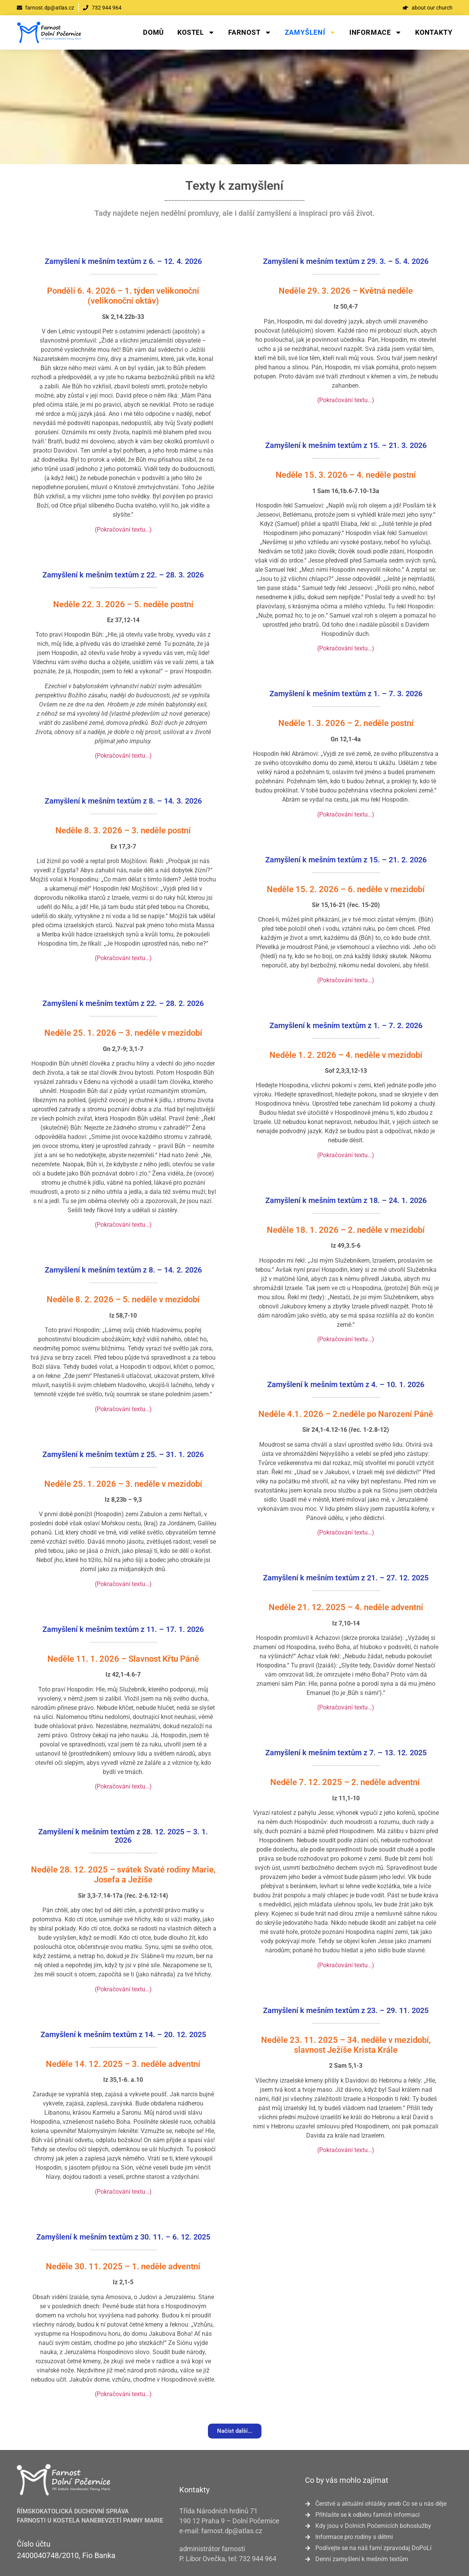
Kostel (196, 32)
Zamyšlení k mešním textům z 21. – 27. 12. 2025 (345, 1577)
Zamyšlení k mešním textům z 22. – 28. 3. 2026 (123, 574)
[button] (234, 2431)
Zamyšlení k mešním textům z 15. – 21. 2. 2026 (346, 859)
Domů (153, 32)
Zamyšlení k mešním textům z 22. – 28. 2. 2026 (123, 1003)
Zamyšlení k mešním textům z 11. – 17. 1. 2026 (123, 1629)
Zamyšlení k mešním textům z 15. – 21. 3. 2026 (346, 445)
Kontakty (433, 32)
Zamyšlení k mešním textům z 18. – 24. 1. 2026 (346, 1200)
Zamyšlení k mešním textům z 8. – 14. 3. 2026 (123, 800)
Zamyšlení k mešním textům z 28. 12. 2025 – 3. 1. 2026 (123, 1836)
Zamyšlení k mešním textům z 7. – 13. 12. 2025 (346, 1752)
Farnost (249, 32)
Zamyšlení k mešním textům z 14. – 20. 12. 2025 (123, 2034)
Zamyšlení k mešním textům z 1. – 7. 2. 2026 (345, 1025)
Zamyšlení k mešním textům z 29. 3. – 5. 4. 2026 (345, 261)
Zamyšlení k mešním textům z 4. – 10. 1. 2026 (345, 1384)
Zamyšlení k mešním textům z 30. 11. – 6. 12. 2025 (123, 2236)
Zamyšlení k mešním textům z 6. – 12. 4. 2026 (123, 261)
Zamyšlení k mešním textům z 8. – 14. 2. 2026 (123, 1269)
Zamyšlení (310, 32)
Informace (375, 32)
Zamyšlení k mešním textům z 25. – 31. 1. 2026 (123, 1454)
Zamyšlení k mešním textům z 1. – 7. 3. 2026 (345, 693)
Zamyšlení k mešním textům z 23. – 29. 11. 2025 (345, 2010)
